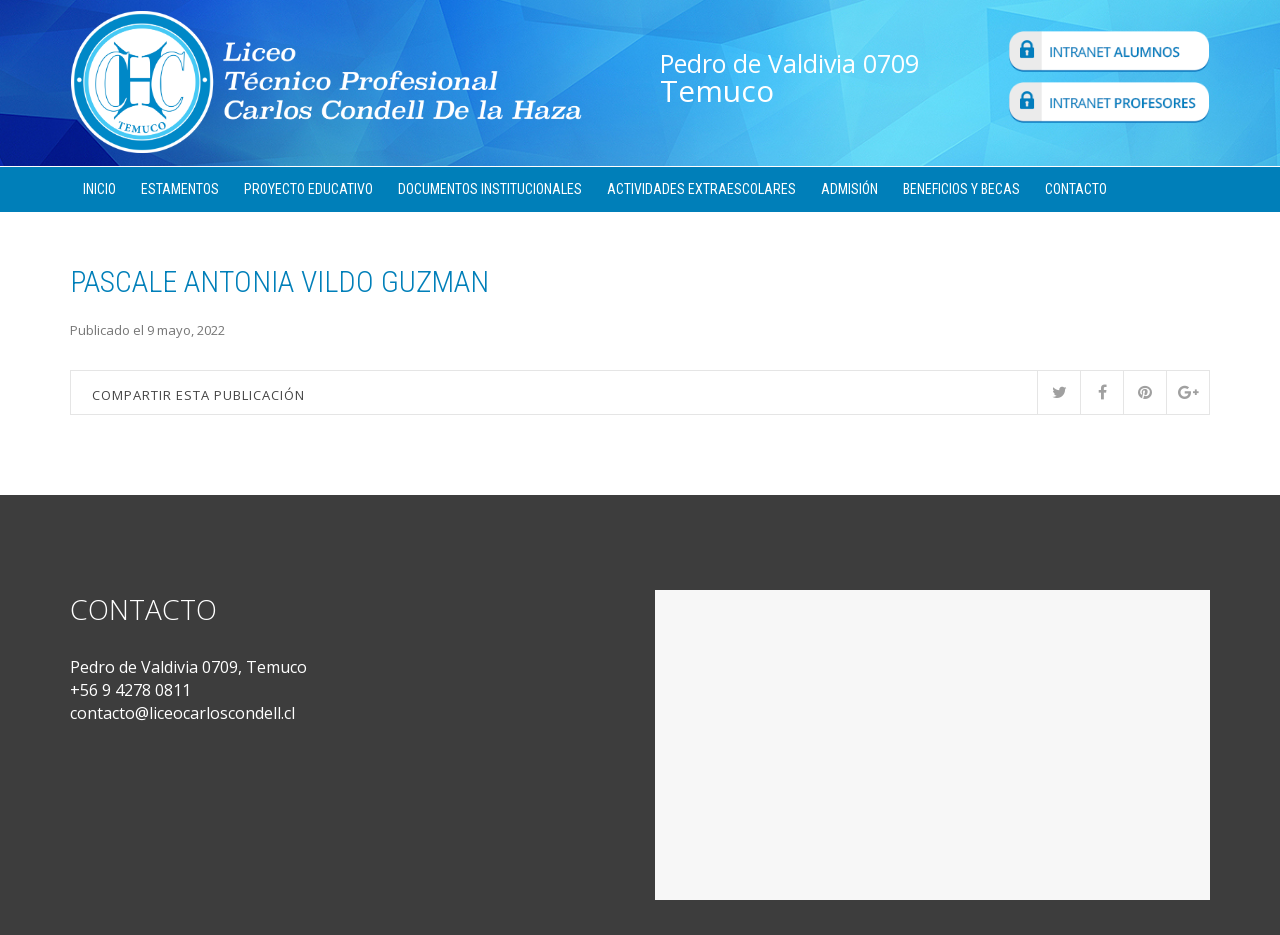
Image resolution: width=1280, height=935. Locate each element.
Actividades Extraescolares (701, 189)
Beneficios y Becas (961, 189)
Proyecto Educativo (308, 189)
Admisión (849, 189)
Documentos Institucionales (490, 189)
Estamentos (180, 189)
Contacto (1076, 189)
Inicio (99, 189)
